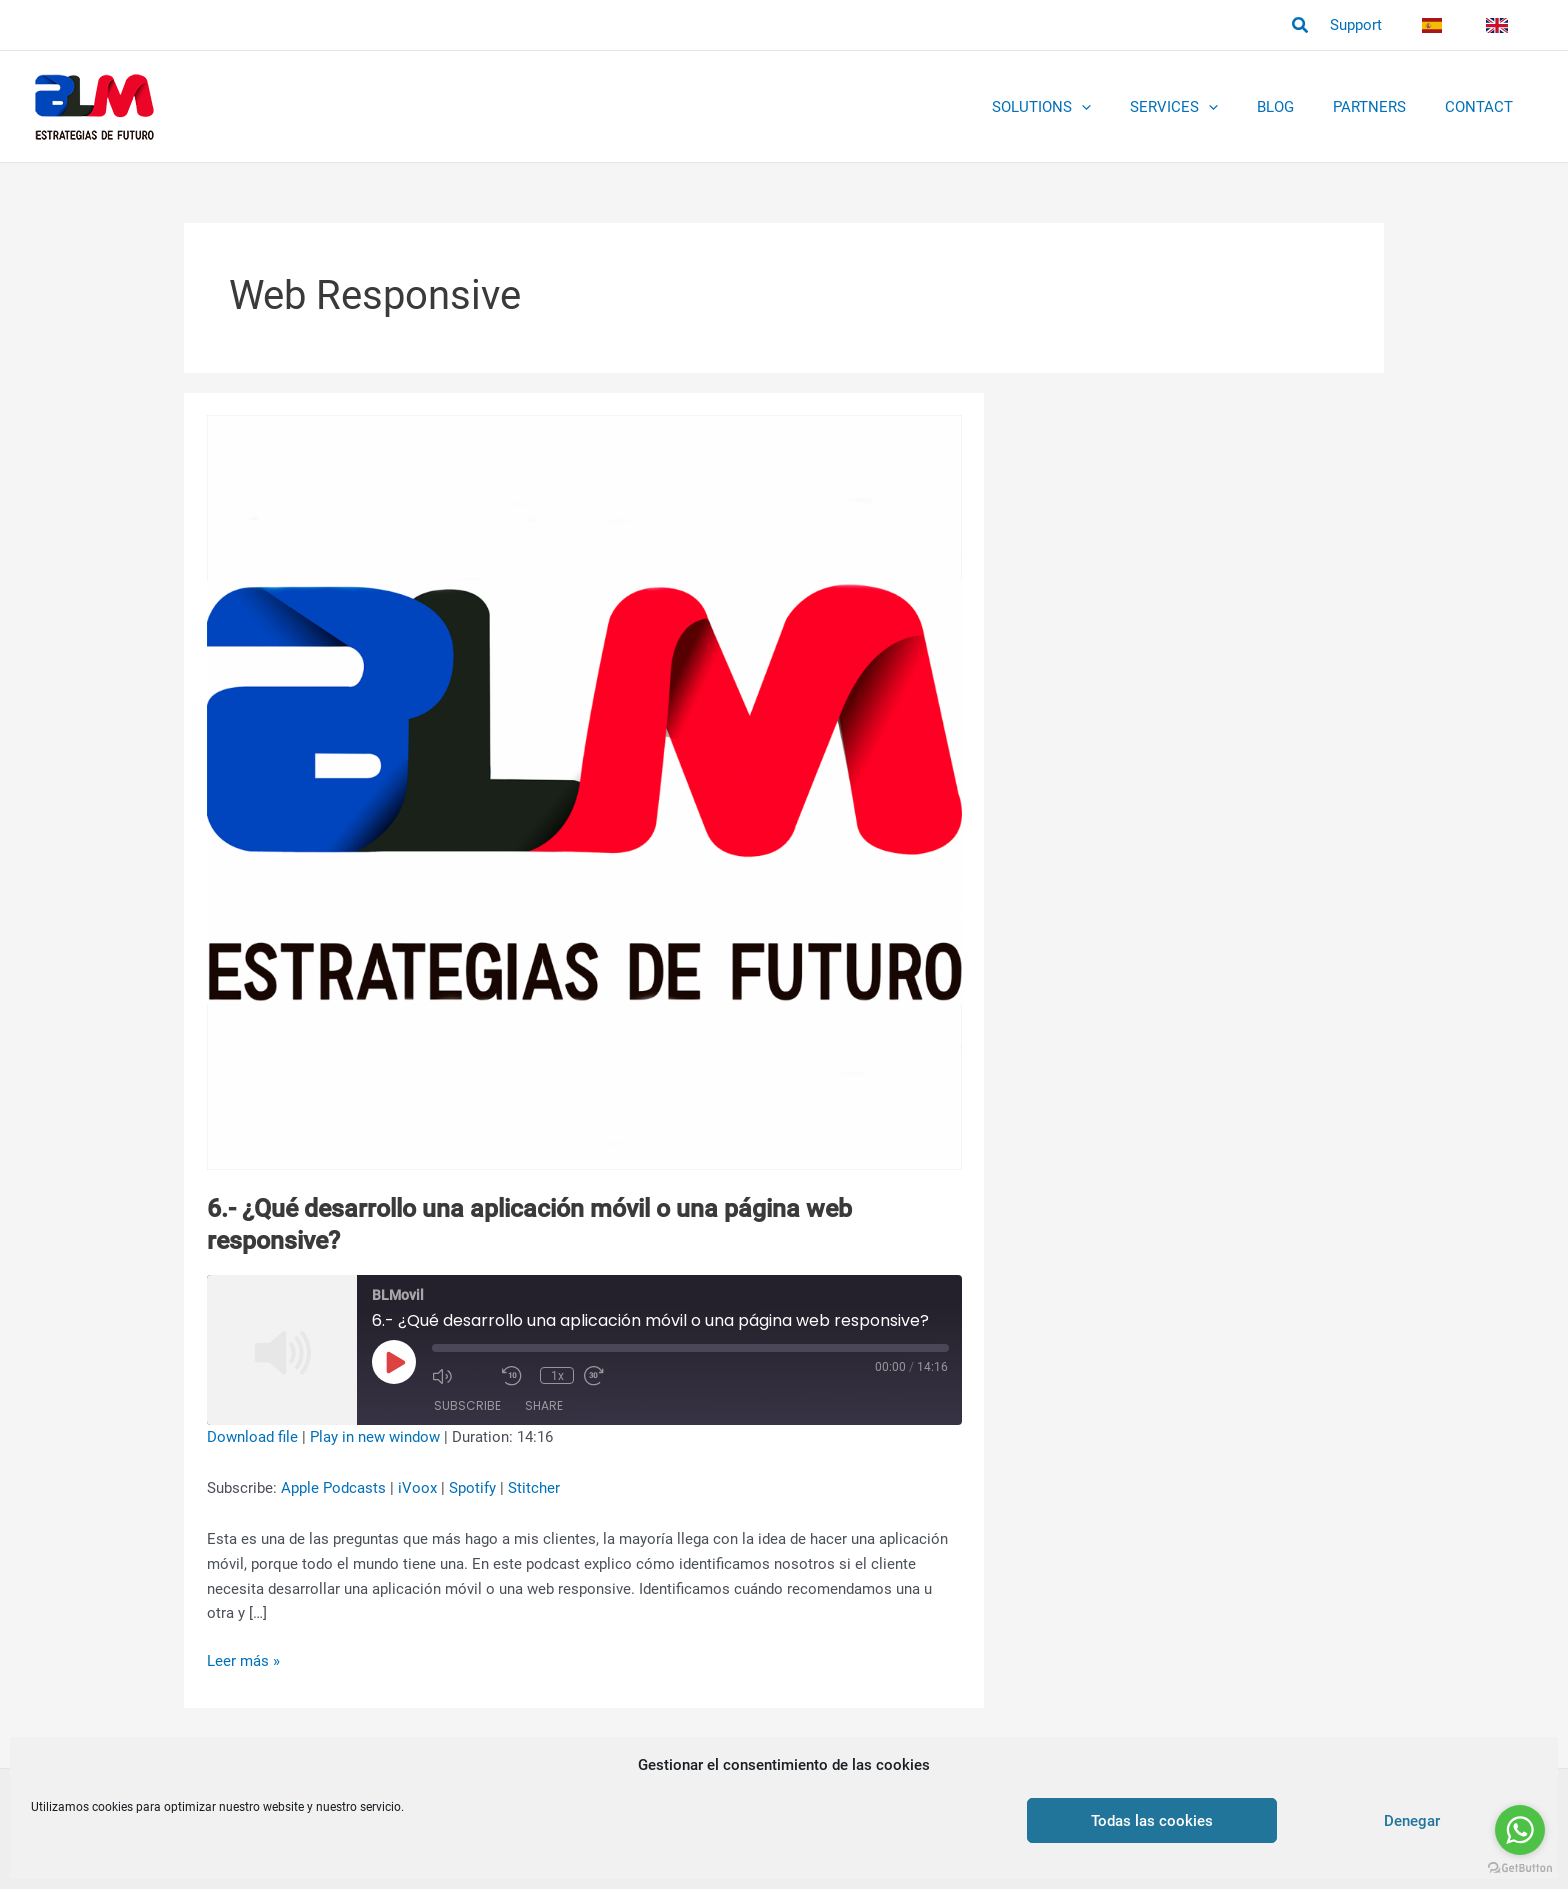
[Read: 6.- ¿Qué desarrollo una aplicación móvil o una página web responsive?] (584, 792)
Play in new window (375, 1437)
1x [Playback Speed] (558, 1376)
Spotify (472, 1488)
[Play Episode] (394, 1362)
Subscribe (467, 1405)
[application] (1122, 107)
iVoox (417, 1488)
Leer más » (243, 1661)
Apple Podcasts (333, 1488)
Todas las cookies (1152, 1821)
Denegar (1412, 1821)
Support (1375, 25)
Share (544, 1405)
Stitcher (534, 1488)
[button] (1319, 25)
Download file (252, 1437)
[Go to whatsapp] (1520, 1830)
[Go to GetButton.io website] (1520, 1868)
